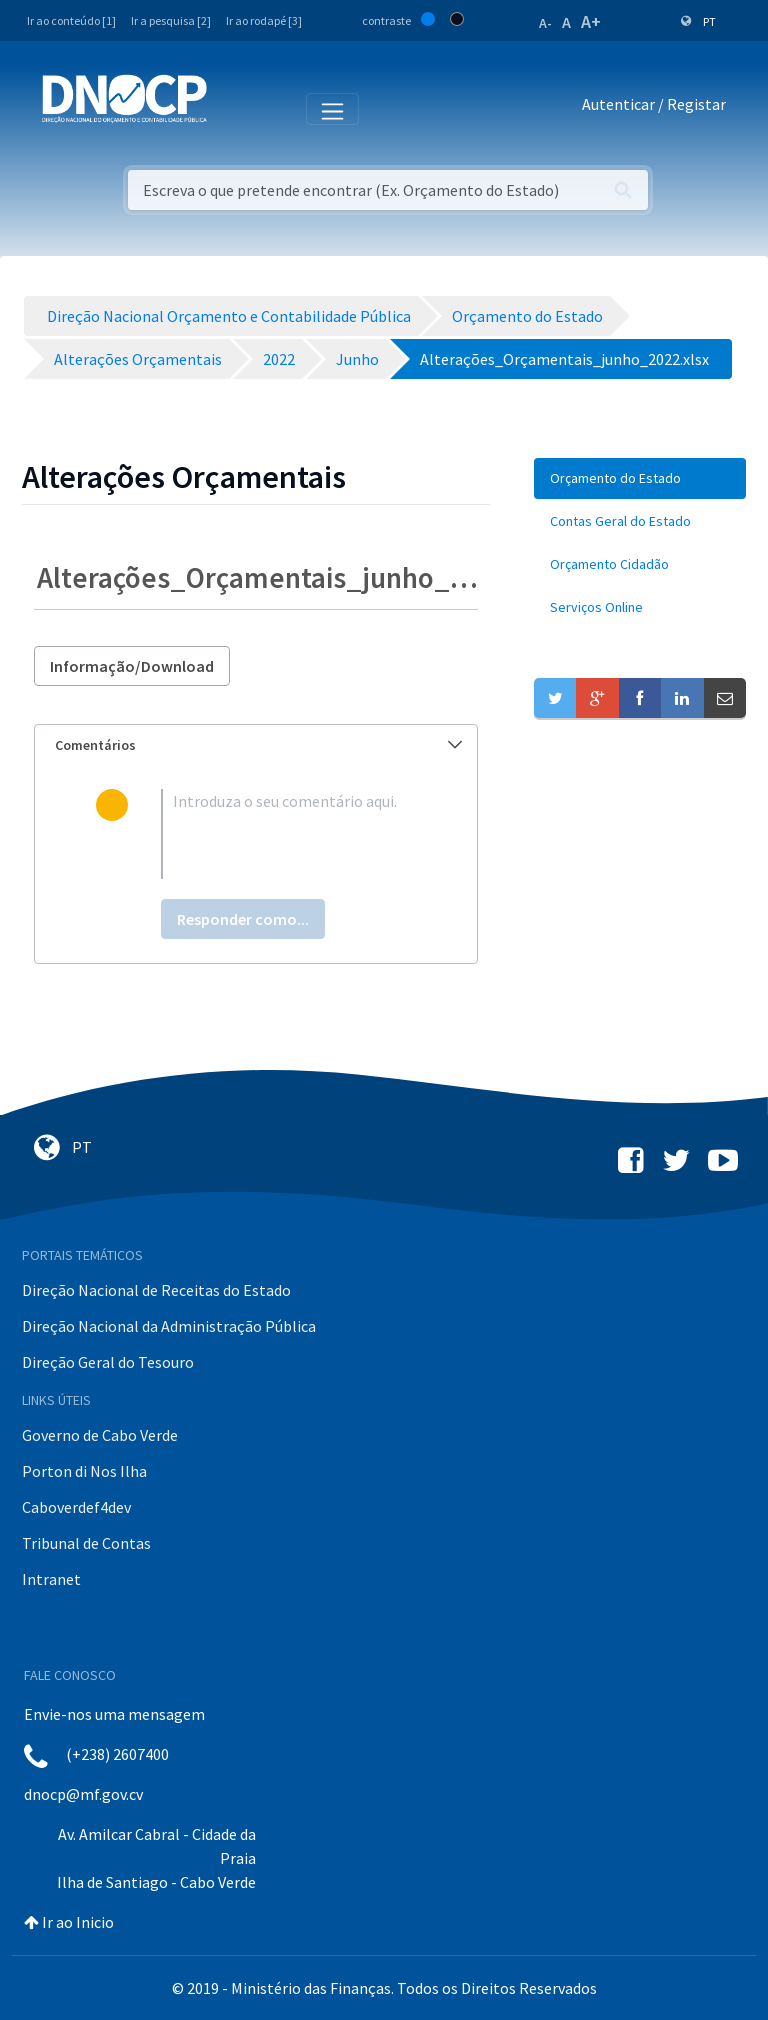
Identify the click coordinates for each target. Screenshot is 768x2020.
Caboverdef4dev (76, 1507)
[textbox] (288, 834)
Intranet (51, 1579)
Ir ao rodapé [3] (264, 20)
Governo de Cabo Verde (100, 1435)
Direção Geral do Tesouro (108, 1362)
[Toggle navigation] (233, 108)
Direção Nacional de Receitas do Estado (156, 1290)
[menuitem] (640, 478)
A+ (591, 21)
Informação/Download (132, 666)
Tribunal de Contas (86, 1543)
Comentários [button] (258, 745)
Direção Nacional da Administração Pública (169, 1326)
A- (545, 23)
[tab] (256, 745)
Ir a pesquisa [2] (171, 20)
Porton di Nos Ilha (84, 1471)
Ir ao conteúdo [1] (71, 20)
